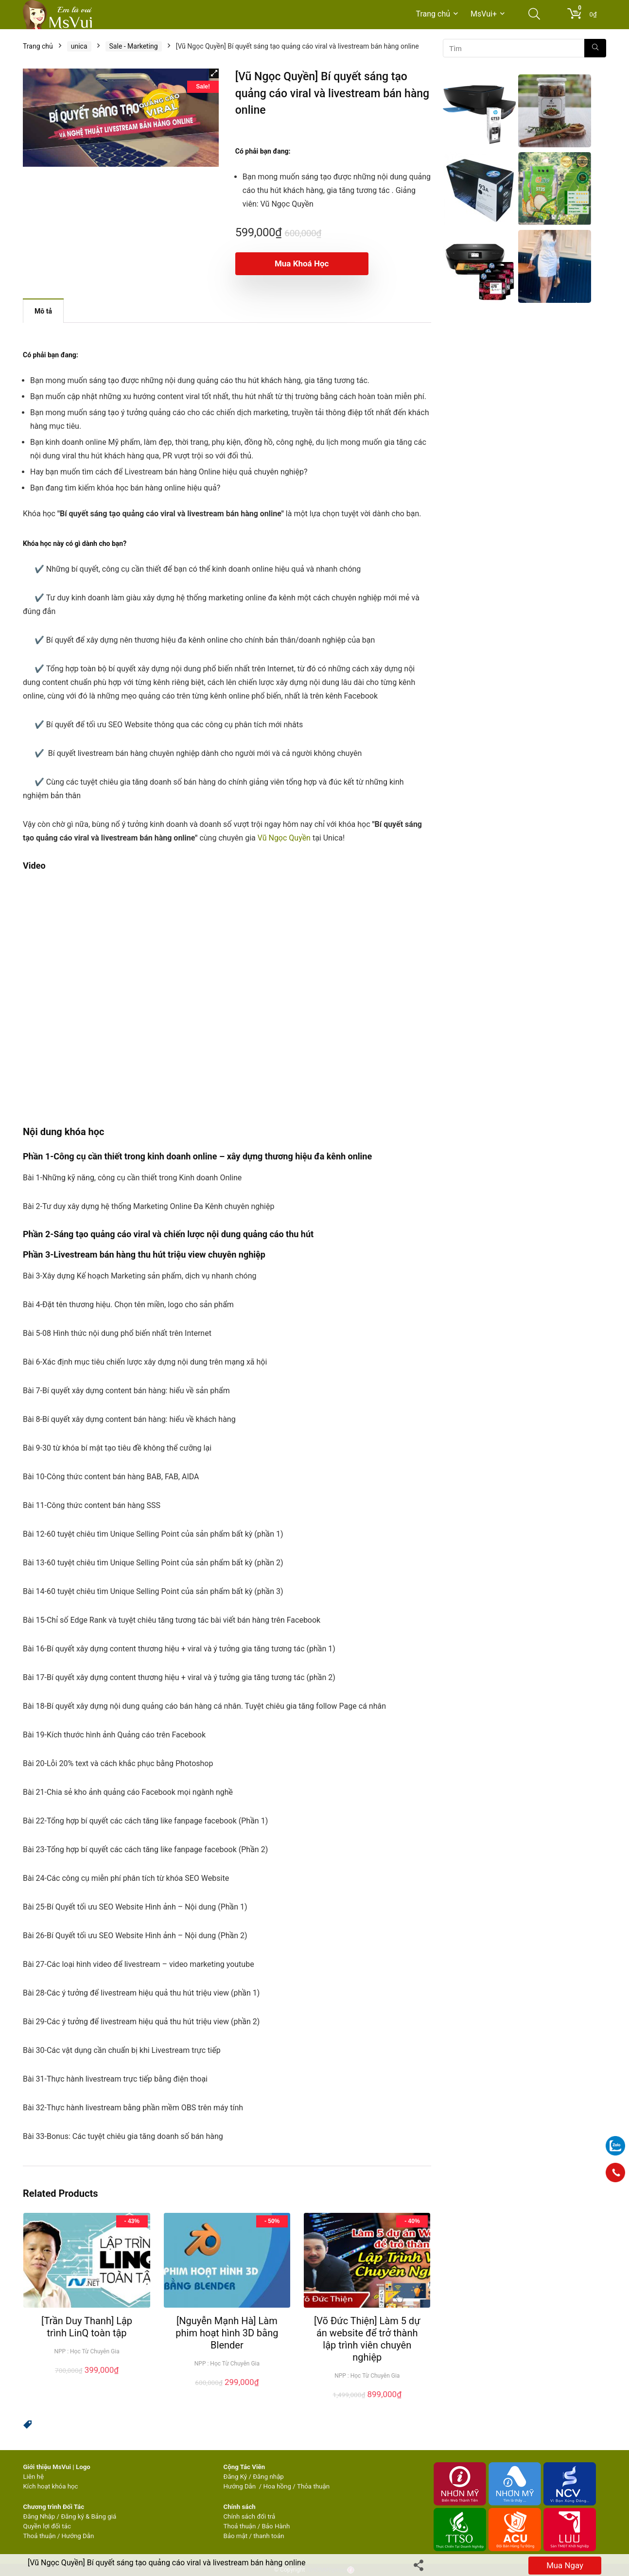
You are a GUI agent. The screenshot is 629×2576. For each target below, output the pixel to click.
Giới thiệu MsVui (47, 2467)
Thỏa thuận (313, 2486)
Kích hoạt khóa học (50, 2486)
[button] (214, 73)
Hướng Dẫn (240, 2486)
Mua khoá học (291, 263)
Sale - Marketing (133, 46)
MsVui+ (484, 13)
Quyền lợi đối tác (47, 2526)
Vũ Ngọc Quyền (284, 837)
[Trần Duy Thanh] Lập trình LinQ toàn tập (86, 2327)
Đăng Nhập (39, 2516)
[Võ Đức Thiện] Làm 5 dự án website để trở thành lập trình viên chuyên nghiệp (367, 2339)
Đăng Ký (235, 2476)
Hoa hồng (277, 2486)
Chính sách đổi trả (249, 2516)
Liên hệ (33, 2476)
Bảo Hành (276, 2526)
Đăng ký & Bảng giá (88, 2516)
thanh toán (268, 2536)
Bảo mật (235, 2536)
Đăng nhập (268, 2476)
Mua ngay (565, 2565)
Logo (83, 2467)
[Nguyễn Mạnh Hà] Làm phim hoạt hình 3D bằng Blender (226, 2333)
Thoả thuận (39, 2536)
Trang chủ (433, 13)
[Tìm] (595, 48)
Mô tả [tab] (43, 311)
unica (79, 46)
